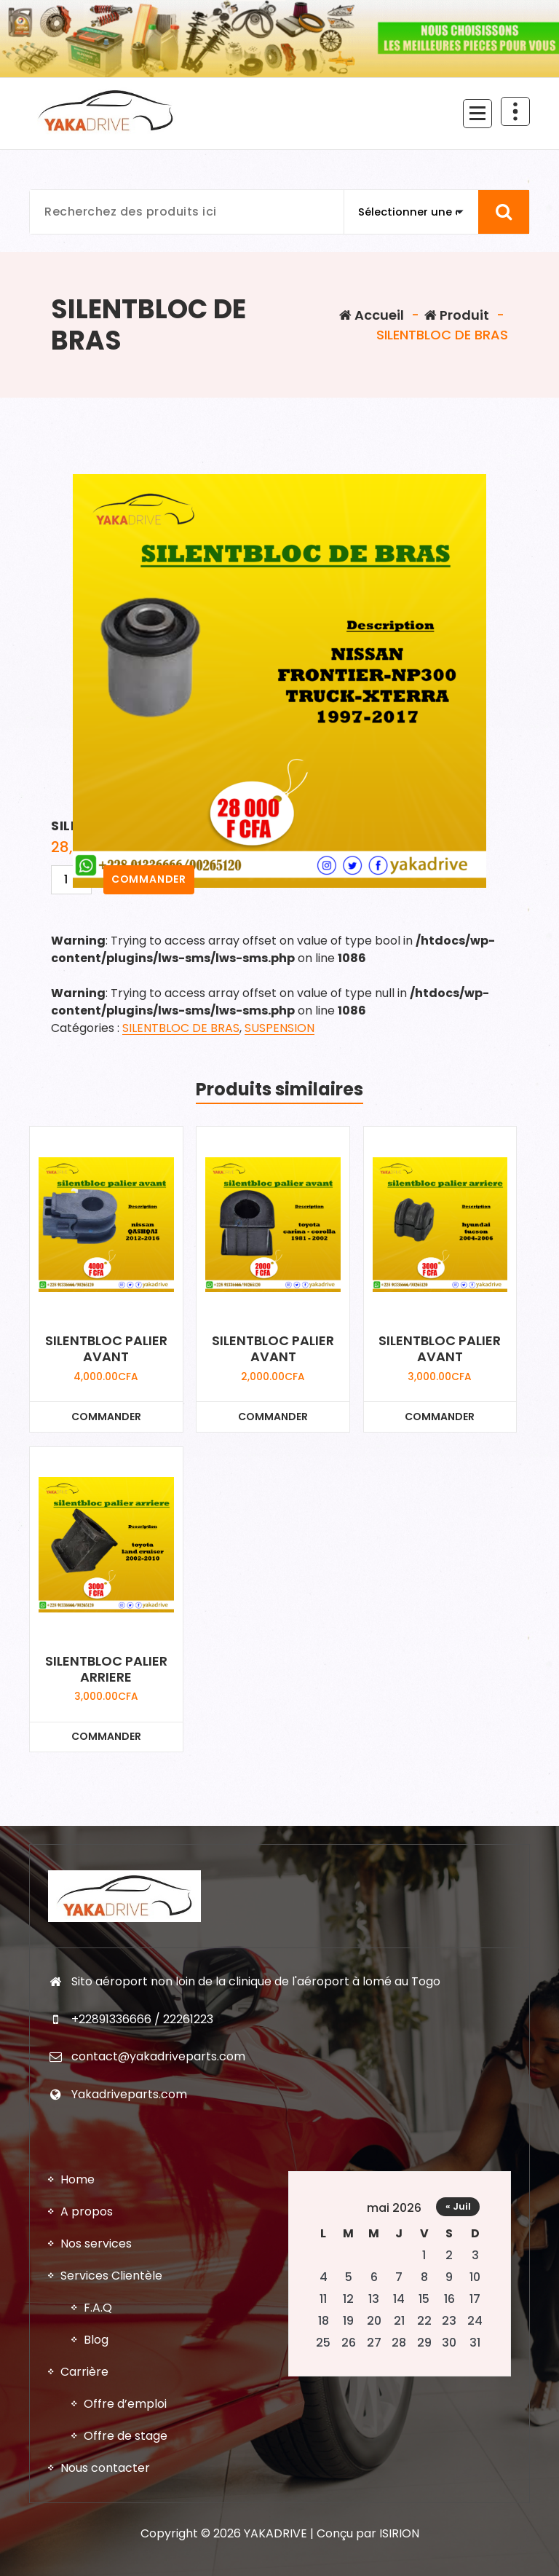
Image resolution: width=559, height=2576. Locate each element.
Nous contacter (105, 2494)
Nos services (96, 2270)
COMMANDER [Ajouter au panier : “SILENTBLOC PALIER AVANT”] (106, 1416)
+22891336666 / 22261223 (142, 2040)
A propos (86, 2238)
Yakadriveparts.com (129, 2115)
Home (77, 2206)
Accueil (371, 315)
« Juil (458, 2233)
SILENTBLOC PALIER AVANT (106, 1348)
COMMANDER (148, 879)
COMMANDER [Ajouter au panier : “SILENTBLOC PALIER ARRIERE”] (106, 1736)
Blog (96, 2366)
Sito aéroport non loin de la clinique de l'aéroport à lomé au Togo (255, 2002)
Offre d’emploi (125, 2430)
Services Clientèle (111, 2302)
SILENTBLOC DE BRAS (180, 1028)
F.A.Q (98, 2334)
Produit (456, 315)
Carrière (84, 2398)
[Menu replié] (477, 113)
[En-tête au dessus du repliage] (515, 111)
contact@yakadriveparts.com (158, 2077)
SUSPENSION (279, 1028)
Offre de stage (125, 2462)
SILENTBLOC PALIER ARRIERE (106, 1669)
